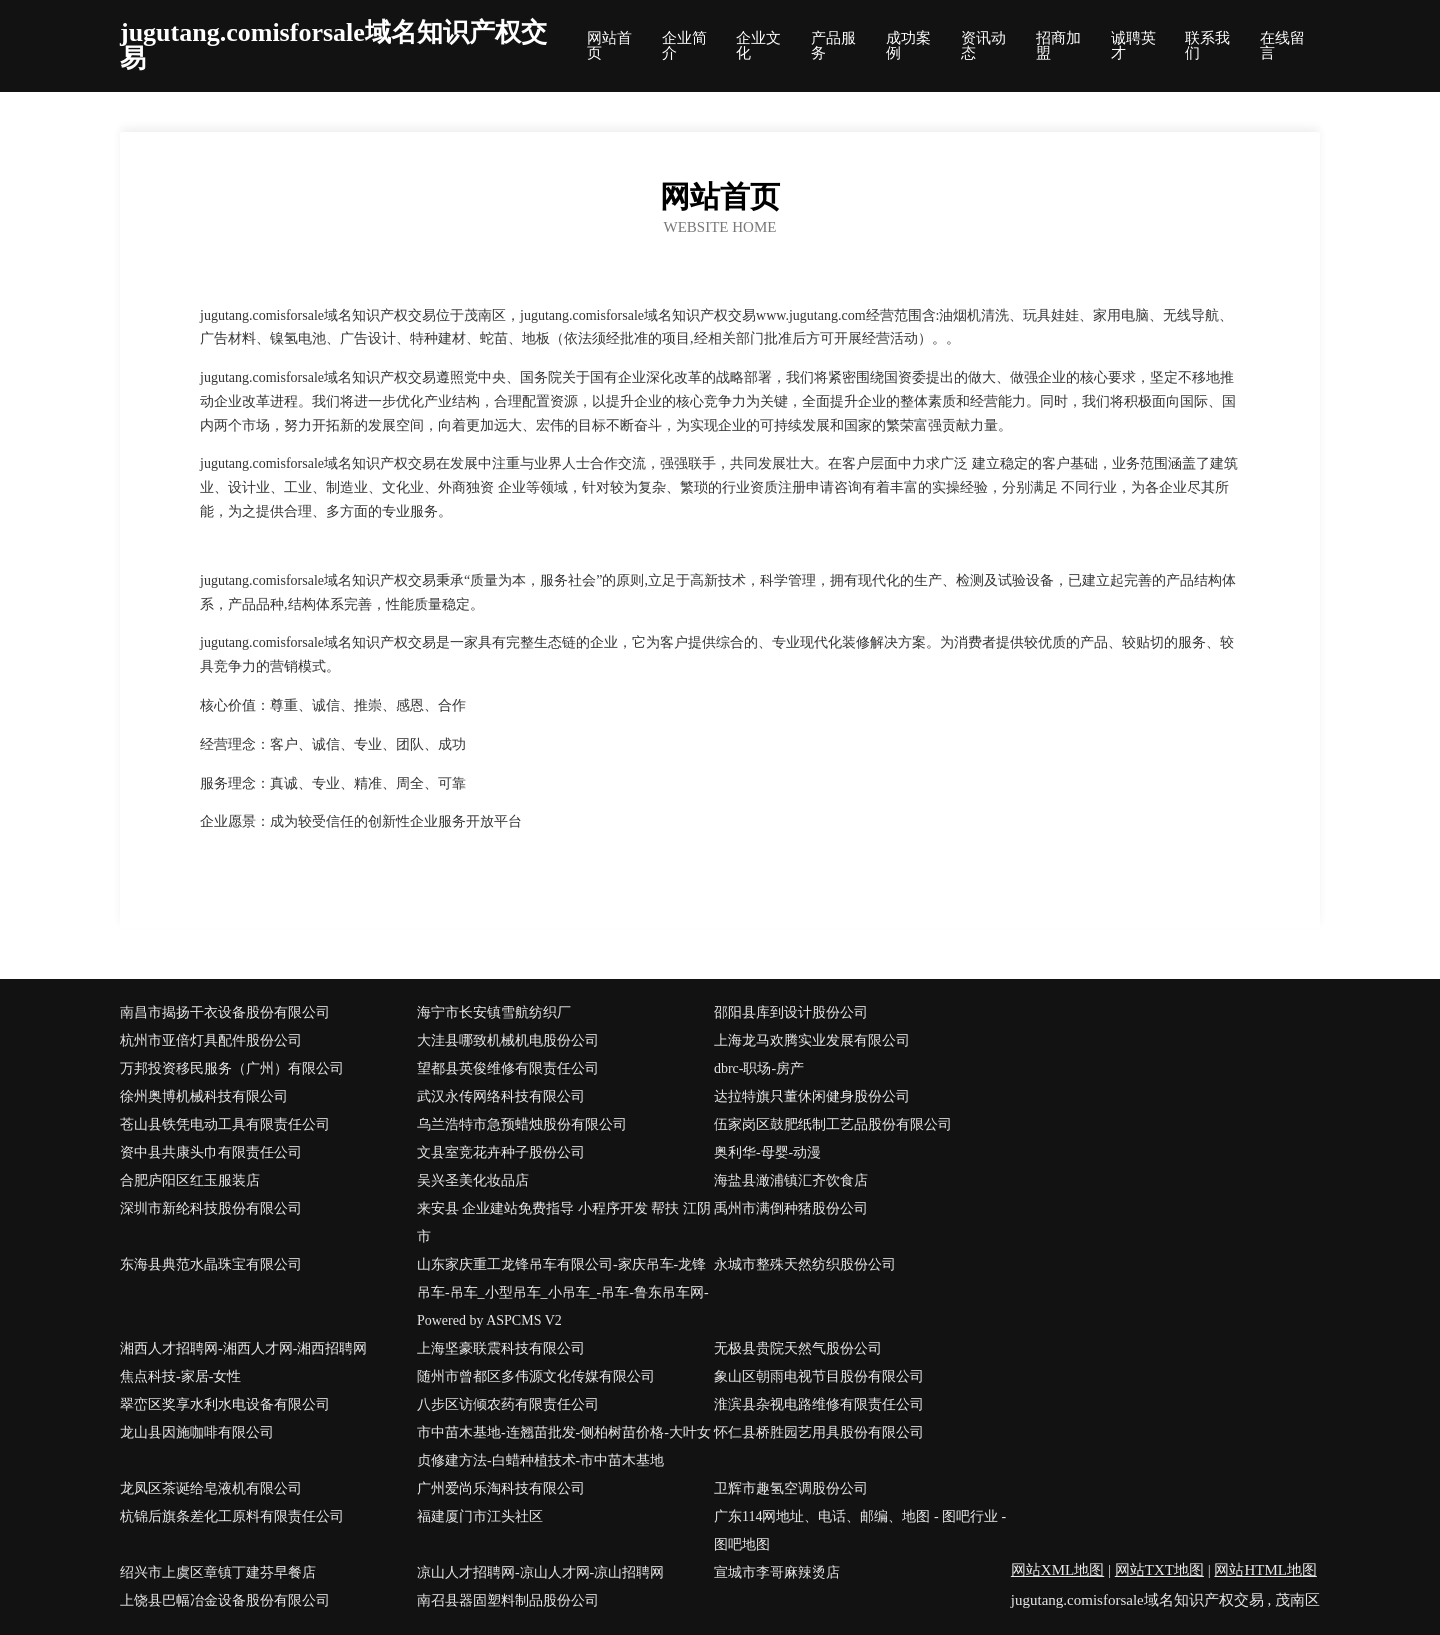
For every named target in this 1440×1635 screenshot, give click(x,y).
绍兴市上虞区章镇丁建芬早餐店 (218, 1572)
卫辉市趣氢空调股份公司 (791, 1488)
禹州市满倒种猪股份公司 (791, 1208)
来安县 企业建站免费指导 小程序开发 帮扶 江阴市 (564, 1222)
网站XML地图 (1057, 1570)
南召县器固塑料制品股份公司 (508, 1600)
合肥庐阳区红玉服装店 (190, 1180)
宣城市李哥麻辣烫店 (777, 1572)
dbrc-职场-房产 (759, 1068)
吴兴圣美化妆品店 (473, 1180)
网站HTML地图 (1265, 1570)
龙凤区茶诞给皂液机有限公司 (211, 1488)
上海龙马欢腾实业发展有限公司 (812, 1040)
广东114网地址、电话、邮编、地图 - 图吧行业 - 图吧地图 (860, 1530)
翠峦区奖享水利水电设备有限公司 (225, 1404)
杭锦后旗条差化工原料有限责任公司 (232, 1516)
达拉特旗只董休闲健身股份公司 (812, 1096)
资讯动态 (983, 46)
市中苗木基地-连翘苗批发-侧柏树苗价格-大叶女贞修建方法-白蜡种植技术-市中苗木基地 (564, 1446)
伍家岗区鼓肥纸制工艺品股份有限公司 (833, 1124)
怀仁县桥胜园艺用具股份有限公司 (819, 1432)
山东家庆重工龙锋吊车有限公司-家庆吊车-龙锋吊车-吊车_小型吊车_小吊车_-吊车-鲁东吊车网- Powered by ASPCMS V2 (563, 1292)
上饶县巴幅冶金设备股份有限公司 (225, 1600)
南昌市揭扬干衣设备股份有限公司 (225, 1012)
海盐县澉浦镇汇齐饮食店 (791, 1180)
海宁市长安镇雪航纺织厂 (494, 1012)
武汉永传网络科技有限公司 (501, 1096)
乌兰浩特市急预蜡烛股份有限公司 (522, 1124)
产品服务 (833, 46)
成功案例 (908, 46)
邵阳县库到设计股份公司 (791, 1012)
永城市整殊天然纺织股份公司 (805, 1264)
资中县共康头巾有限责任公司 (211, 1152)
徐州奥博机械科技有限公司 (204, 1096)
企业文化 (758, 46)
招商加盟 (1058, 46)
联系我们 (1207, 46)
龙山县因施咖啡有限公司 (197, 1432)
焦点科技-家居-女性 (180, 1376)
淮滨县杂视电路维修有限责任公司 (819, 1404)
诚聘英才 (1133, 46)
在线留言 (1282, 46)
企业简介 (684, 46)
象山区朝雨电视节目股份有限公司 (819, 1376)
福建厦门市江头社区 (480, 1516)
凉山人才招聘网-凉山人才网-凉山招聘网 (540, 1572)
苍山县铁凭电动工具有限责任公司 (225, 1124)
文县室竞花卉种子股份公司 (501, 1152)
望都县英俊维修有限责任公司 (508, 1068)
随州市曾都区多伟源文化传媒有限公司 (536, 1376)
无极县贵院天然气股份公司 (798, 1348)
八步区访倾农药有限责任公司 (508, 1404)
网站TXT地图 (1159, 1570)
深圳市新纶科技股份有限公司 (211, 1208)
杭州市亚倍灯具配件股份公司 (211, 1040)
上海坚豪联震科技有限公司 (501, 1348)
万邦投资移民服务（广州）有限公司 (232, 1068)
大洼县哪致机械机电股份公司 (508, 1040)
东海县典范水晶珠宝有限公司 (211, 1264)
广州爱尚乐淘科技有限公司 (501, 1488)
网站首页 (609, 46)
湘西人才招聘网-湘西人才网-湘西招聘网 (243, 1348)
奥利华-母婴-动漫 (767, 1152)
